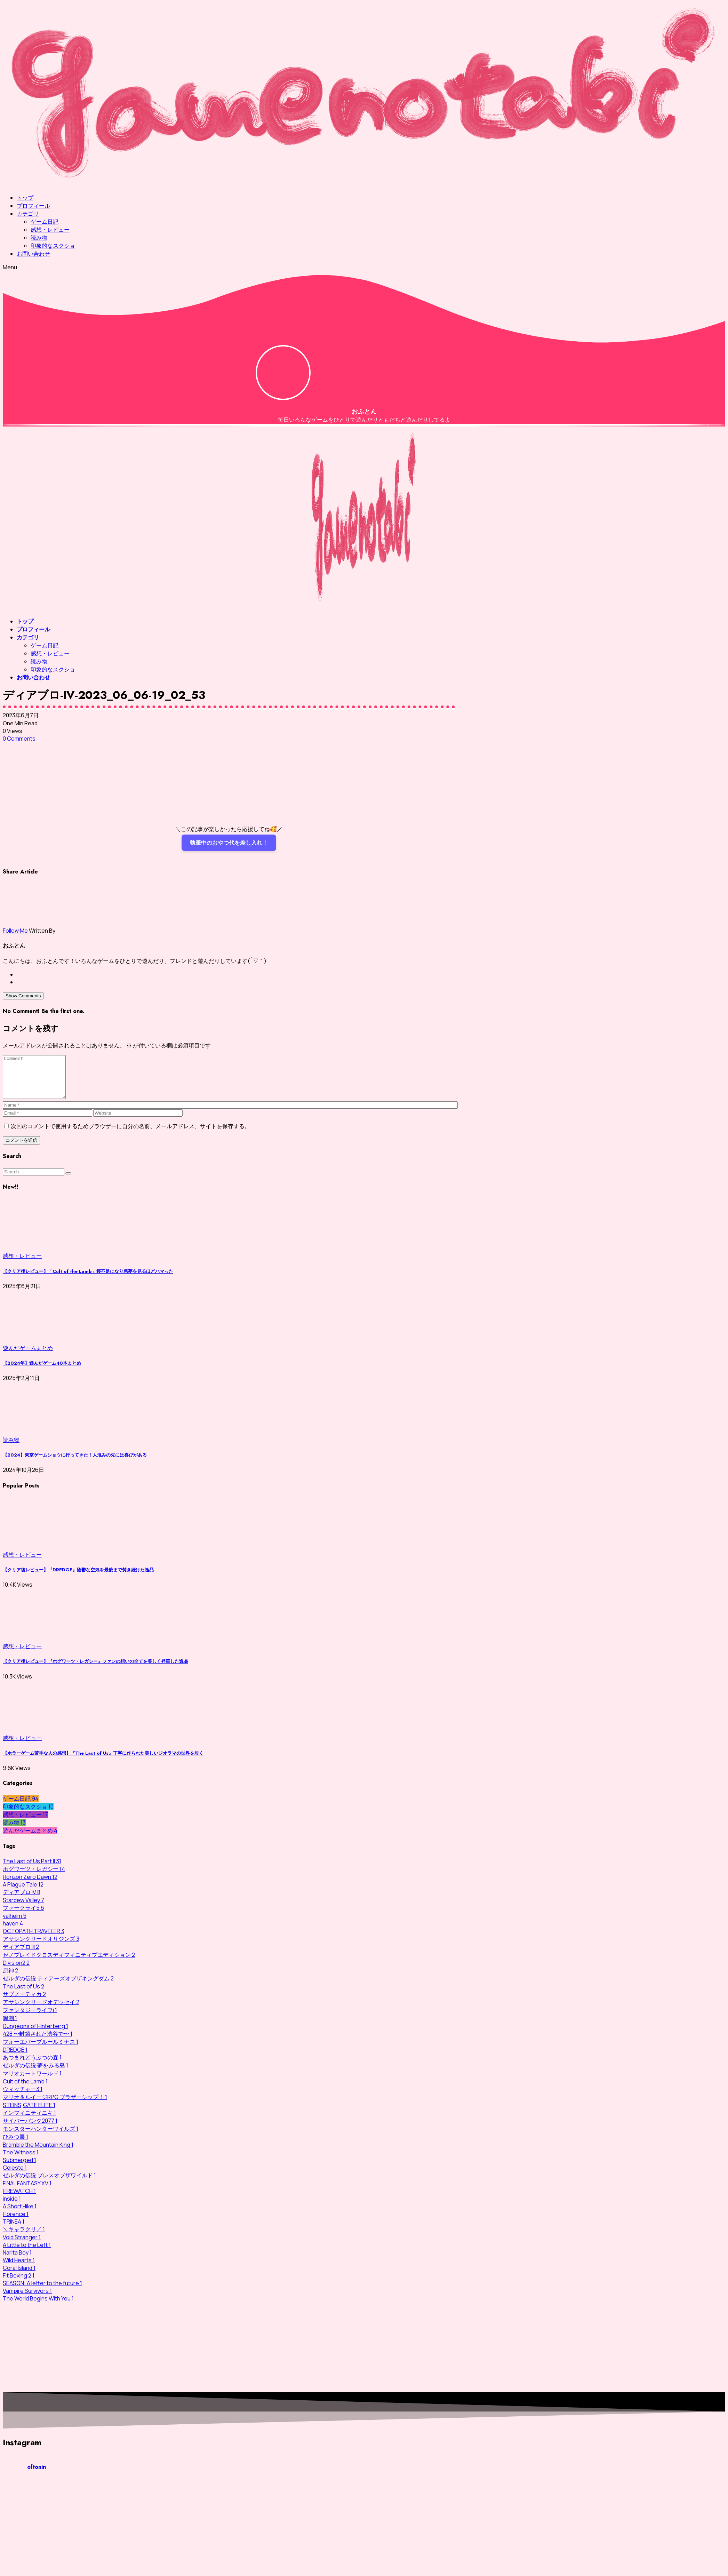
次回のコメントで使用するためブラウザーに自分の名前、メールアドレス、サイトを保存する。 (130, 1134)
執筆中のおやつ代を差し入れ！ (229, 842)
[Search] (33, 1180)
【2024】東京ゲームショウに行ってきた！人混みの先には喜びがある (75, 1463)
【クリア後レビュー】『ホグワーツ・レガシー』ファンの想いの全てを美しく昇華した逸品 (95, 1669)
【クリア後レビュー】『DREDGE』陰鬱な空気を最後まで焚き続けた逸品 (78, 1578)
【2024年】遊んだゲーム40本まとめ (42, 1371)
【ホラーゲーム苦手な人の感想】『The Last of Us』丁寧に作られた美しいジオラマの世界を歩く (103, 1761)
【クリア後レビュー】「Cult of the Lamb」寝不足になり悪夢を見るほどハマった (88, 1279)
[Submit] (68, 1182)
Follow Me (15, 930)
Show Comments (23, 995)
